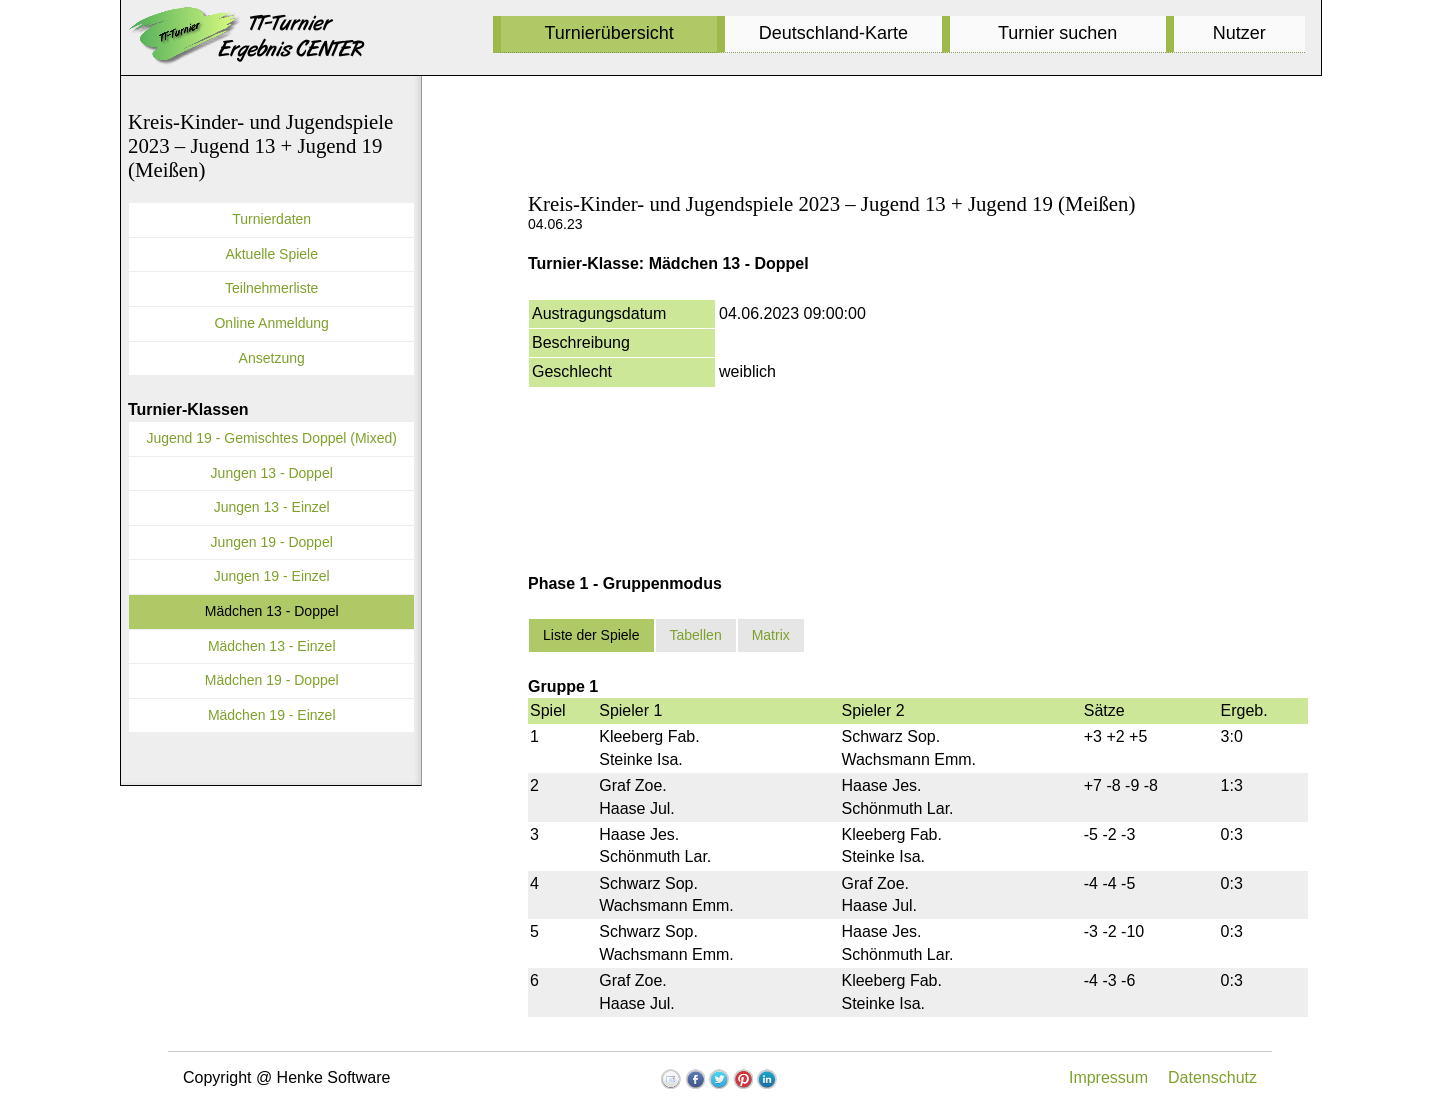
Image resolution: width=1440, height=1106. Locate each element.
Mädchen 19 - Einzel (272, 715)
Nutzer (1239, 33)
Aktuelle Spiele (271, 254)
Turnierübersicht (608, 33)
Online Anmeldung (271, 323)
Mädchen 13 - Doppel (272, 611)
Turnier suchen (1057, 33)
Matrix (771, 635)
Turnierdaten (271, 219)
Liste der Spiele (591, 635)
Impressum (1108, 1077)
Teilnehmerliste (271, 288)
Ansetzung (272, 358)
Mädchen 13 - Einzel (272, 646)
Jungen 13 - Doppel (272, 473)
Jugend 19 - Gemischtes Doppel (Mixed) (271, 438)
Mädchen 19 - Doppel (272, 680)
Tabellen (696, 635)
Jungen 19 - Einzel (272, 576)
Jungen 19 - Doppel (272, 542)
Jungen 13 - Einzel (272, 507)
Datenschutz (1212, 1077)
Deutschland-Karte (833, 33)
